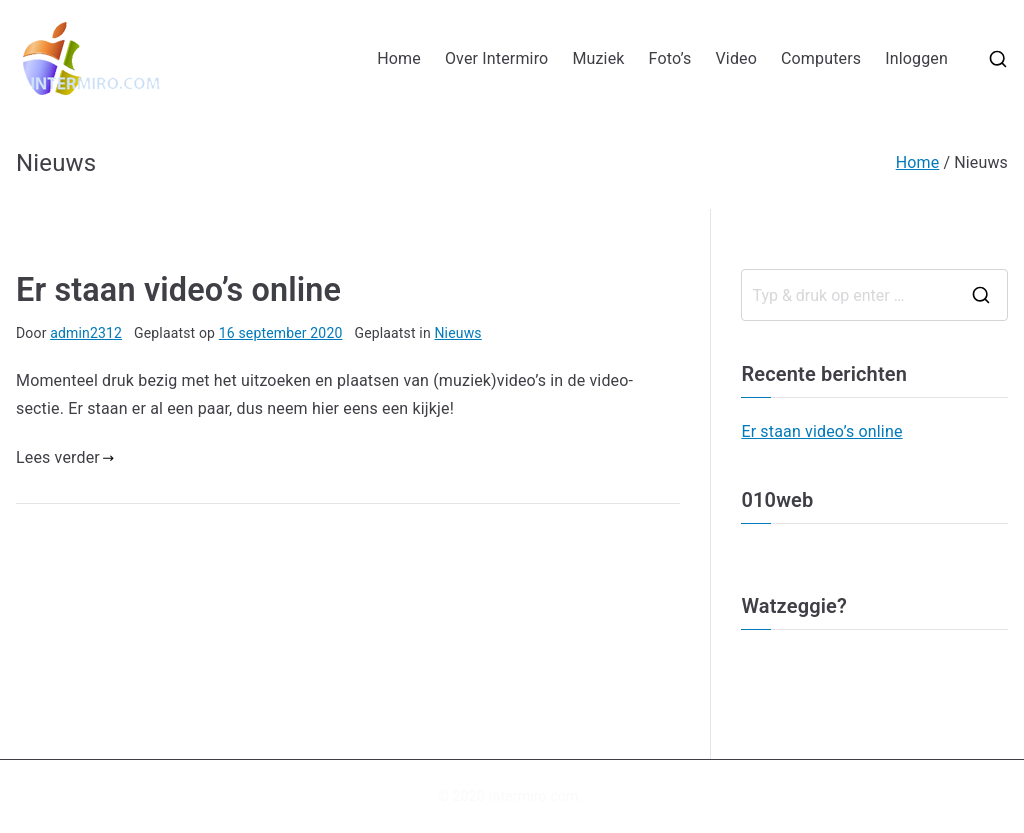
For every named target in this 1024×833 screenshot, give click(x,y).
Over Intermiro (496, 58)
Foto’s (670, 58)
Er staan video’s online (178, 290)
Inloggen (916, 58)
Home (399, 58)
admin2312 (86, 333)
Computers (821, 58)
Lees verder (65, 457)
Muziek (598, 58)
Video (736, 58)
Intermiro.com (534, 796)
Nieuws (457, 333)
